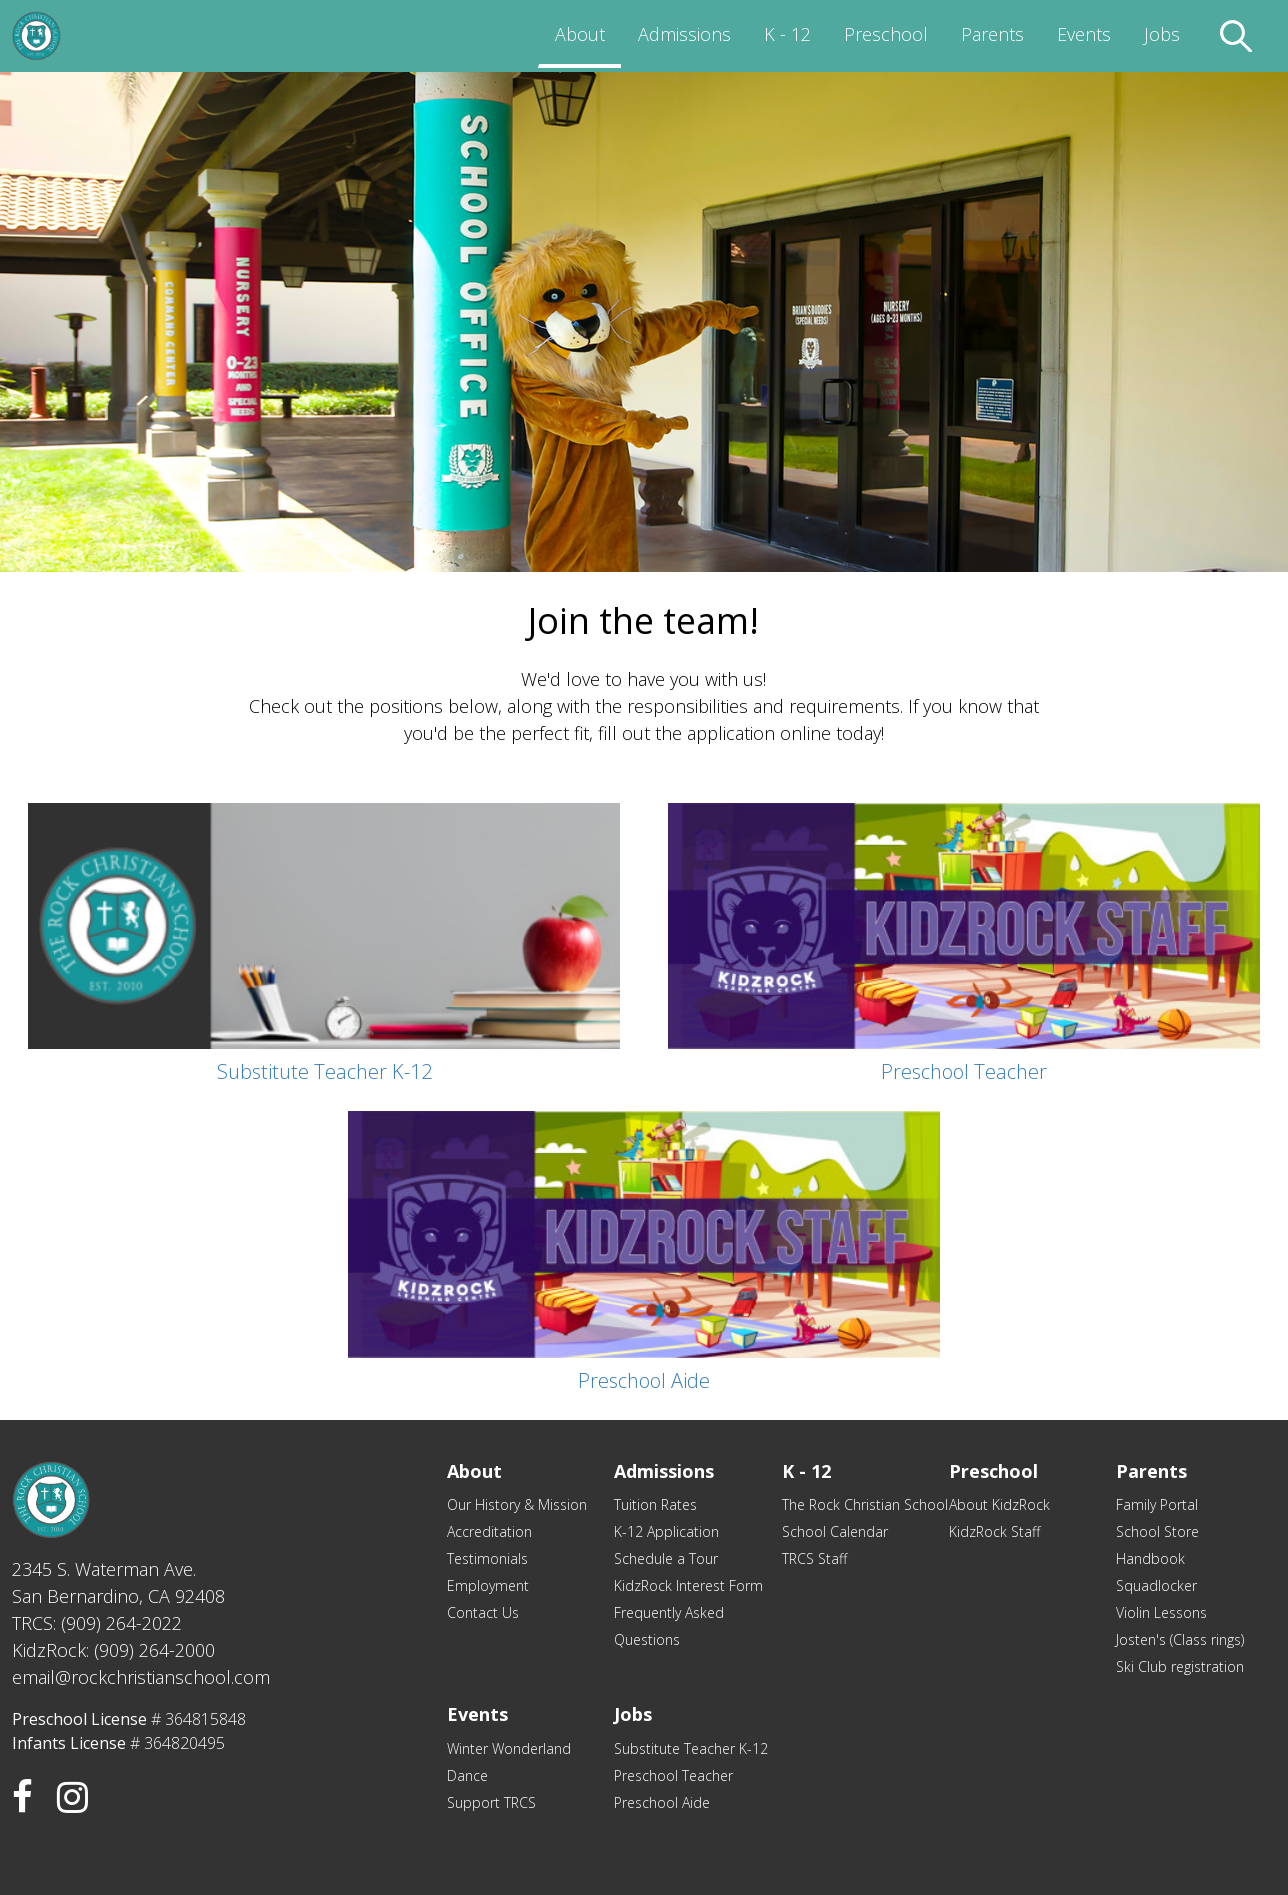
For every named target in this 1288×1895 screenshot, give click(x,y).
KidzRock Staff (994, 1531)
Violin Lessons (1161, 1612)
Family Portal (1157, 1504)
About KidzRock (999, 1504)
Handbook (1150, 1558)
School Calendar (835, 1531)
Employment (488, 1585)
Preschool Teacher (673, 1775)
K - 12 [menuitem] (787, 34)
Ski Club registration (1180, 1666)
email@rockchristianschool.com (141, 1677)
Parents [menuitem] (992, 34)
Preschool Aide (662, 1802)
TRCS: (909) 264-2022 (97, 1623)
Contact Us (483, 1612)
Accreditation (489, 1531)
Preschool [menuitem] (886, 34)
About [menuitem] (580, 34)
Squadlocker (1156, 1585)
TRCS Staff (814, 1558)
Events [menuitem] (1084, 34)
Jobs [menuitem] (1162, 34)
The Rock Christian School (865, 1504)
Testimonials (487, 1558)
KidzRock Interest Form (688, 1585)
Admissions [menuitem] (684, 34)
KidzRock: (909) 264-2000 (113, 1650)
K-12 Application (666, 1531)
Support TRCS (491, 1802)
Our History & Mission (517, 1504)
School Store (1157, 1531)
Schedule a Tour (666, 1558)
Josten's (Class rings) (1180, 1639)
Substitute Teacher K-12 (691, 1748)
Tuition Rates (655, 1504)
